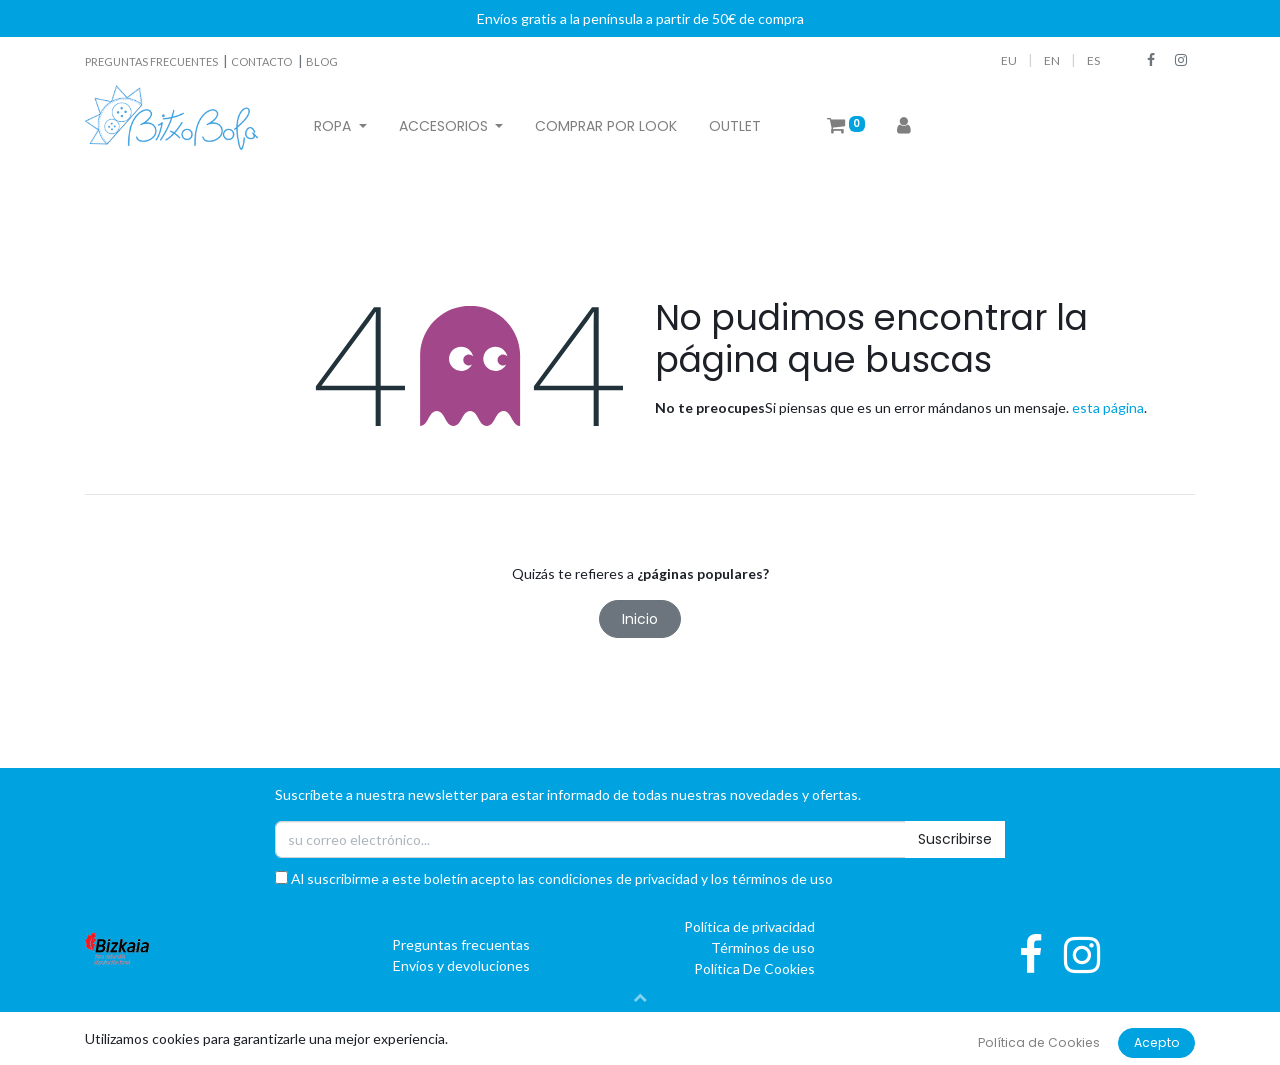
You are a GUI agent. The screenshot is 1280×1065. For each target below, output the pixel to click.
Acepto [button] (1157, 1042)
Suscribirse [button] (955, 839)
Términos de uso (763, 947)
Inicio (640, 619)
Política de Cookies (1039, 1042)
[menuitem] (606, 126)
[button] (640, 997)
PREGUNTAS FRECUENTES (152, 61)
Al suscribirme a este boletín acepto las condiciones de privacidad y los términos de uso (554, 878)
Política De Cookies (754, 968)
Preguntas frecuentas (461, 944)
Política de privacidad (749, 926)
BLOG (322, 61)
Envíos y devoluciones (461, 965)
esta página (1108, 407)
